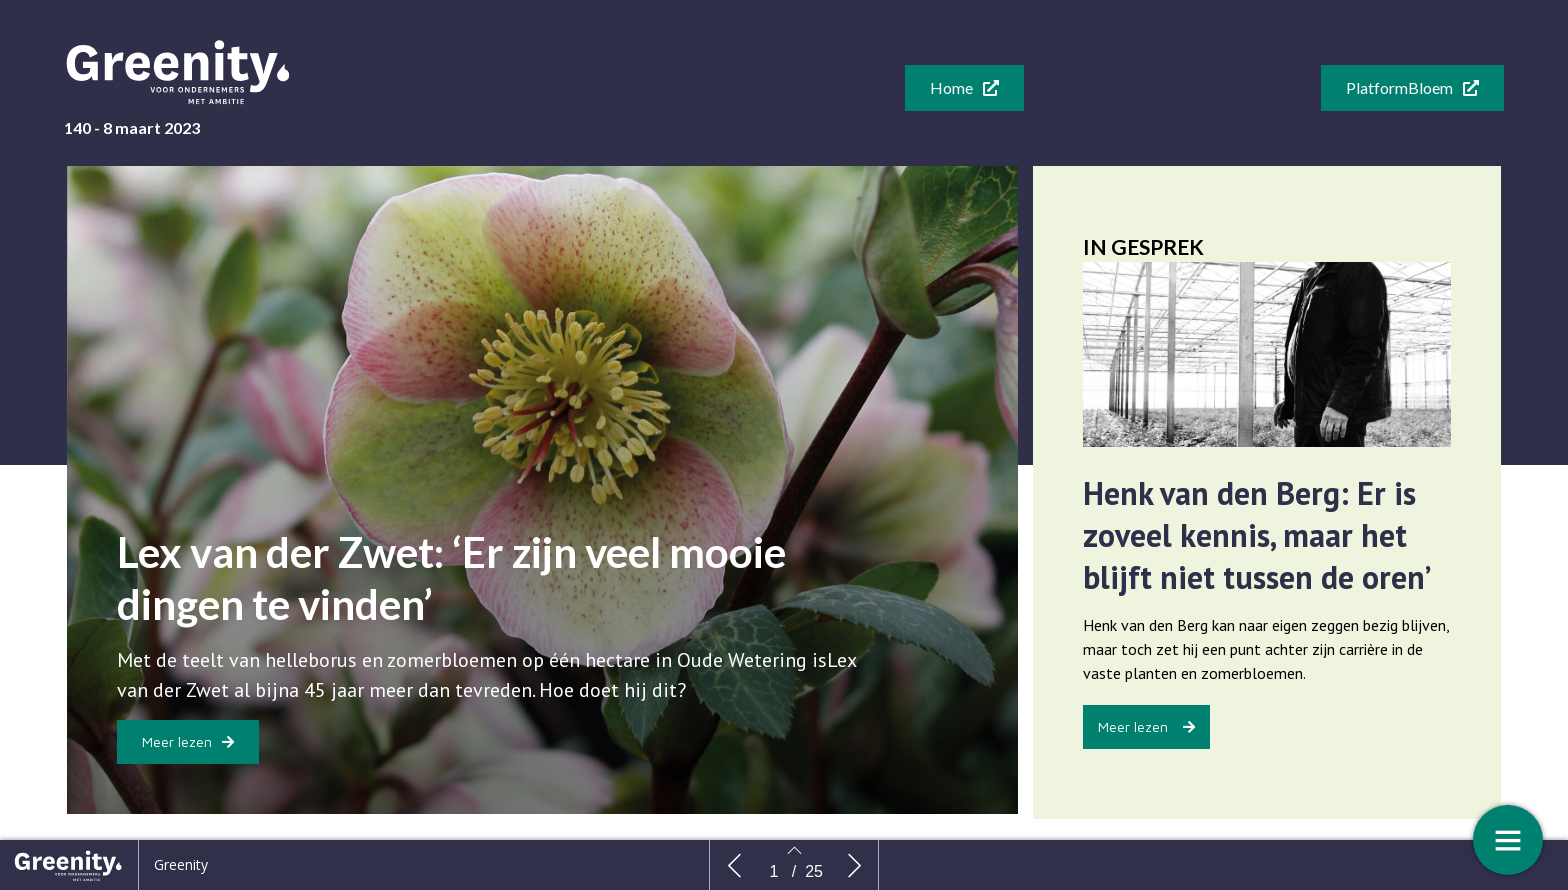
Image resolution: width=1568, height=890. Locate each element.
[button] (964, 88)
